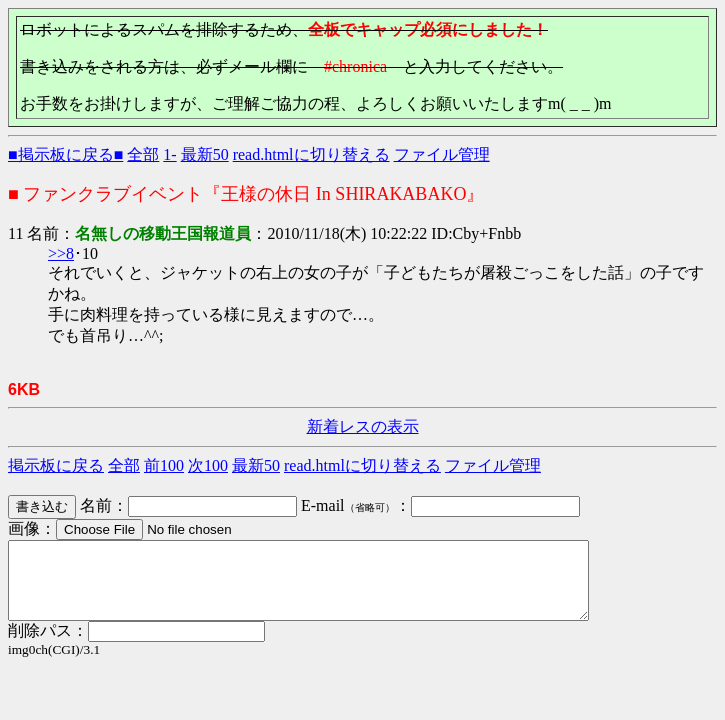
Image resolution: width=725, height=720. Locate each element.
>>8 (61, 253)
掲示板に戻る (56, 465)
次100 (208, 465)
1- (169, 154)
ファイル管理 (442, 154)
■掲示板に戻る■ (65, 154)
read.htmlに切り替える (311, 154)
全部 (143, 154)
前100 (164, 465)
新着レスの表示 (363, 426)
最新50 (205, 154)
